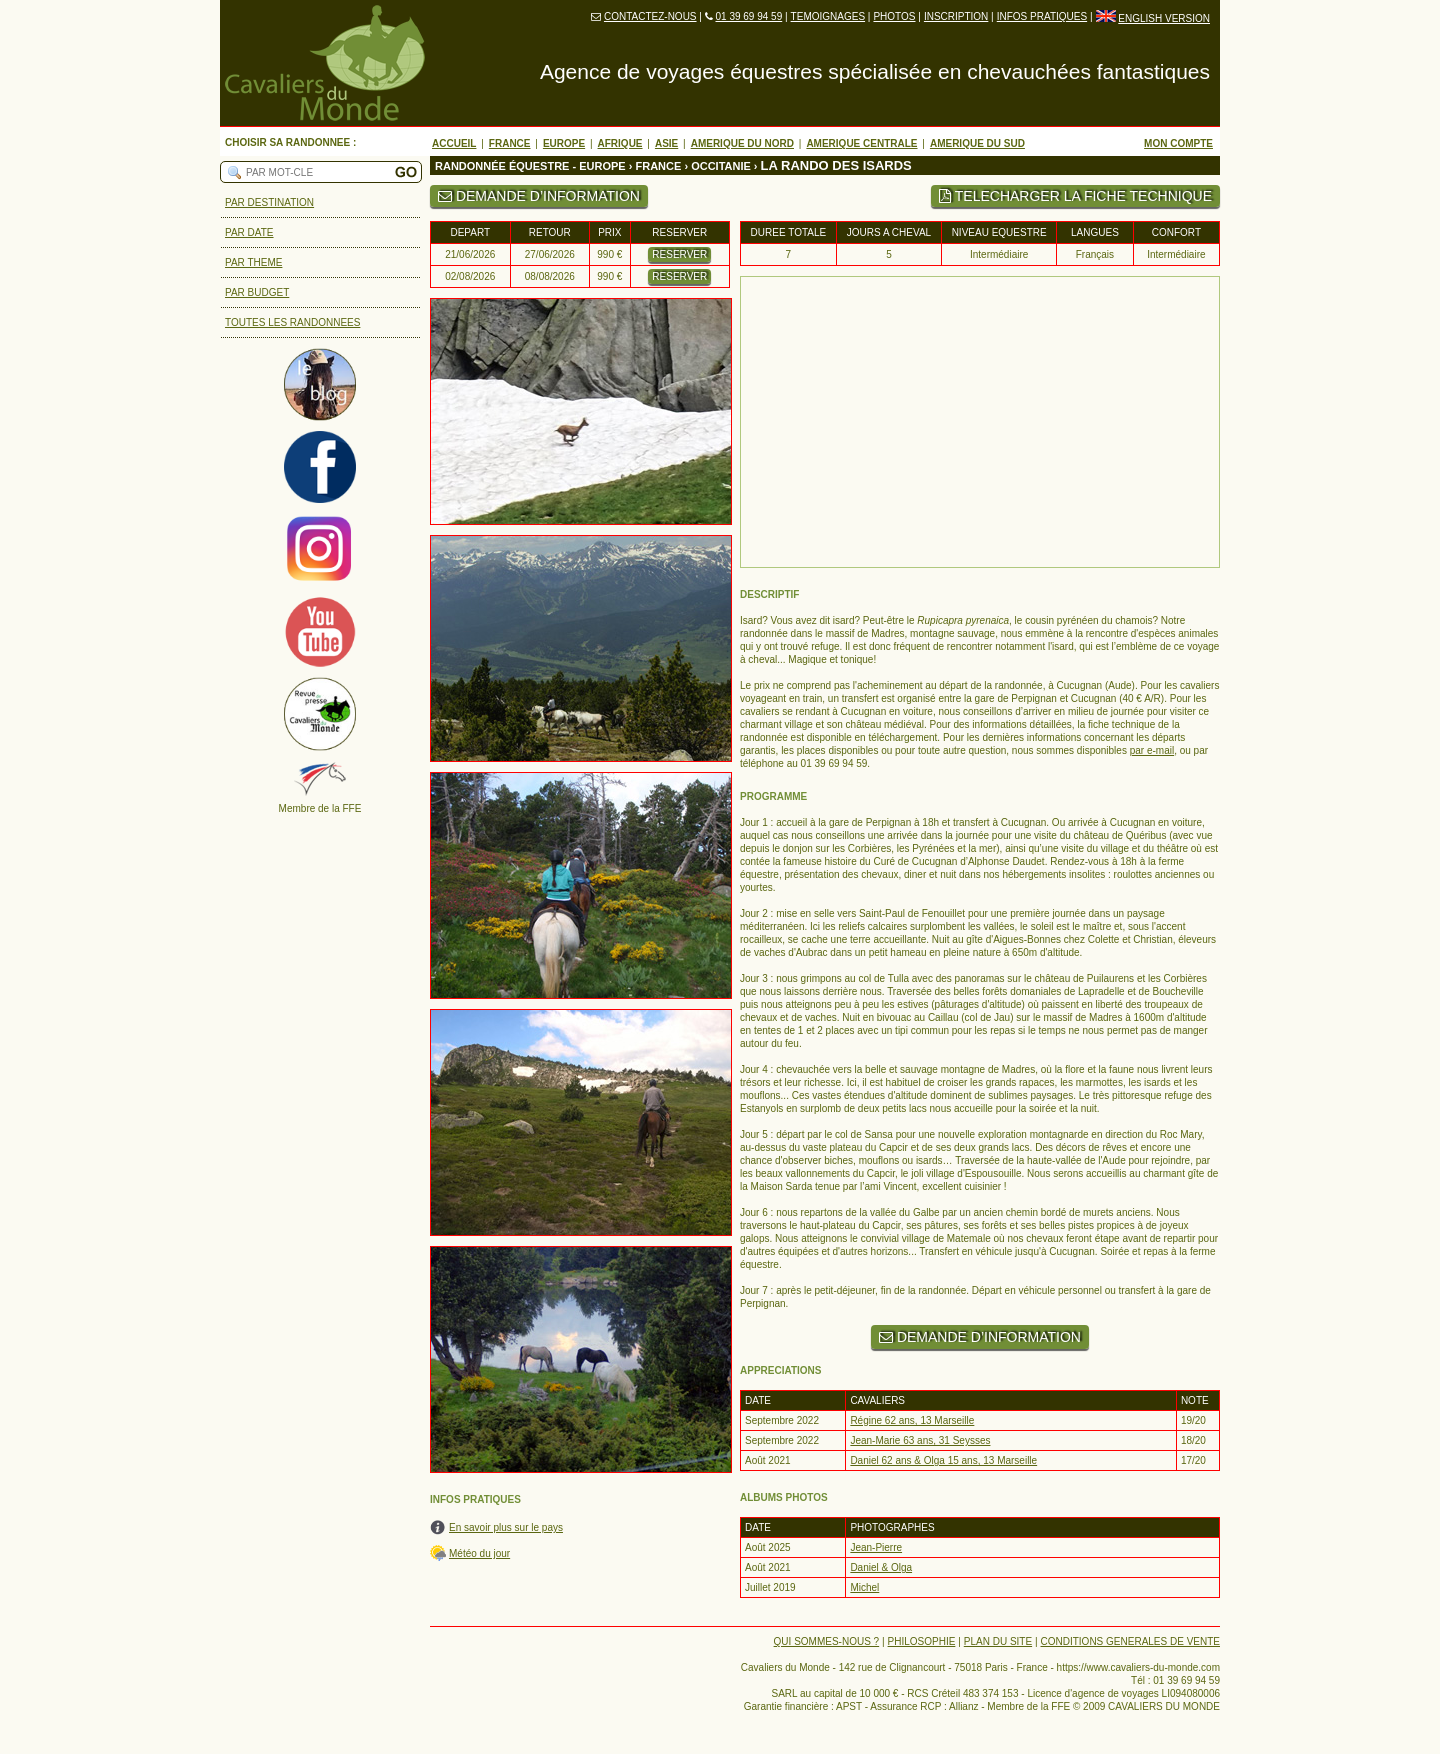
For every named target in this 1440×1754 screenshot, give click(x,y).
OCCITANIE (721, 166)
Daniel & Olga (881, 1567)
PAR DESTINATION (269, 202)
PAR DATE (249, 232)
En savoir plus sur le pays (506, 1527)
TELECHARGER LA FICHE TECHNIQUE (1075, 196)
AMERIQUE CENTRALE (861, 143)
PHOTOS (894, 16)
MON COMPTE (1178, 143)
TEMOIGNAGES (828, 16)
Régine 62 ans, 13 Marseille (912, 1420)
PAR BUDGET (257, 292)
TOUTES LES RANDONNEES (292, 322)
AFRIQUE (620, 143)
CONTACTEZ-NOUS (650, 16)
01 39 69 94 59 (748, 16)
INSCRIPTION (956, 16)
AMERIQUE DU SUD (977, 143)
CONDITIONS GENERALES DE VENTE (1130, 1641)
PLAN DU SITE (998, 1641)
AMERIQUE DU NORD (742, 143)
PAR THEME (253, 262)
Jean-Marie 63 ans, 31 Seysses (920, 1440)
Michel (864, 1587)
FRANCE (510, 143)
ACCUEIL (454, 143)
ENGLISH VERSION (1164, 18)
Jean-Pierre (876, 1547)
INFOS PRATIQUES (1042, 16)
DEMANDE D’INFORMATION (539, 196)
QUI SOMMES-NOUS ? (827, 1641)
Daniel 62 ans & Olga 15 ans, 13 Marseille (943, 1460)
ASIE (666, 143)
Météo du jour (479, 1553)
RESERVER (679, 254)
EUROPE (564, 143)
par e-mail (1152, 750)
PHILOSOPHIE (922, 1641)
